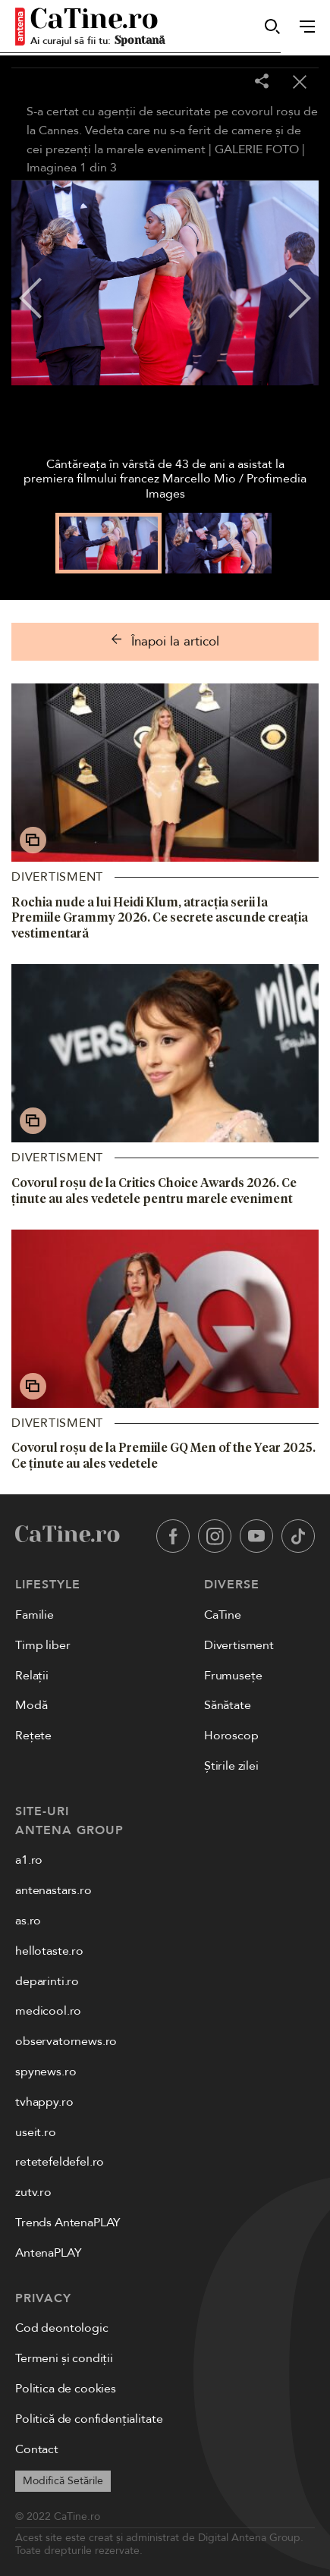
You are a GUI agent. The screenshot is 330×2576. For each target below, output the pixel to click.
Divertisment (57, 877)
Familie (34, 1615)
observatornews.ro (66, 2041)
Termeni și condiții (64, 2358)
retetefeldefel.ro (59, 2161)
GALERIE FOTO (257, 149)
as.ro (28, 1920)
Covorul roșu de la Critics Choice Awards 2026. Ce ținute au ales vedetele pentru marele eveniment (154, 1190)
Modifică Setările (63, 2481)
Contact (36, 2449)
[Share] (262, 82)
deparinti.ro (47, 1981)
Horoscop (231, 1735)
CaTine (222, 1615)
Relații (32, 1675)
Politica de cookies (65, 2388)
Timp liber (42, 1645)
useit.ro (35, 2132)
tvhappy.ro (44, 2102)
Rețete (33, 1735)
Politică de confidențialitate (88, 2419)
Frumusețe (233, 1675)
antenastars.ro (53, 1890)
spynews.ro (45, 2071)
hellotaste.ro (49, 1951)
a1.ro (28, 1860)
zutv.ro (33, 2192)
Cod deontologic (61, 2328)
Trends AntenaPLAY (68, 2222)
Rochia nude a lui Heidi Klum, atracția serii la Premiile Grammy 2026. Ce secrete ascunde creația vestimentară (159, 917)
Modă (31, 1705)
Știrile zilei (231, 1766)
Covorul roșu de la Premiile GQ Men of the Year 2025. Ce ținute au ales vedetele (163, 1455)
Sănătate (227, 1705)
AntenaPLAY (48, 2253)
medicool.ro (48, 2011)
